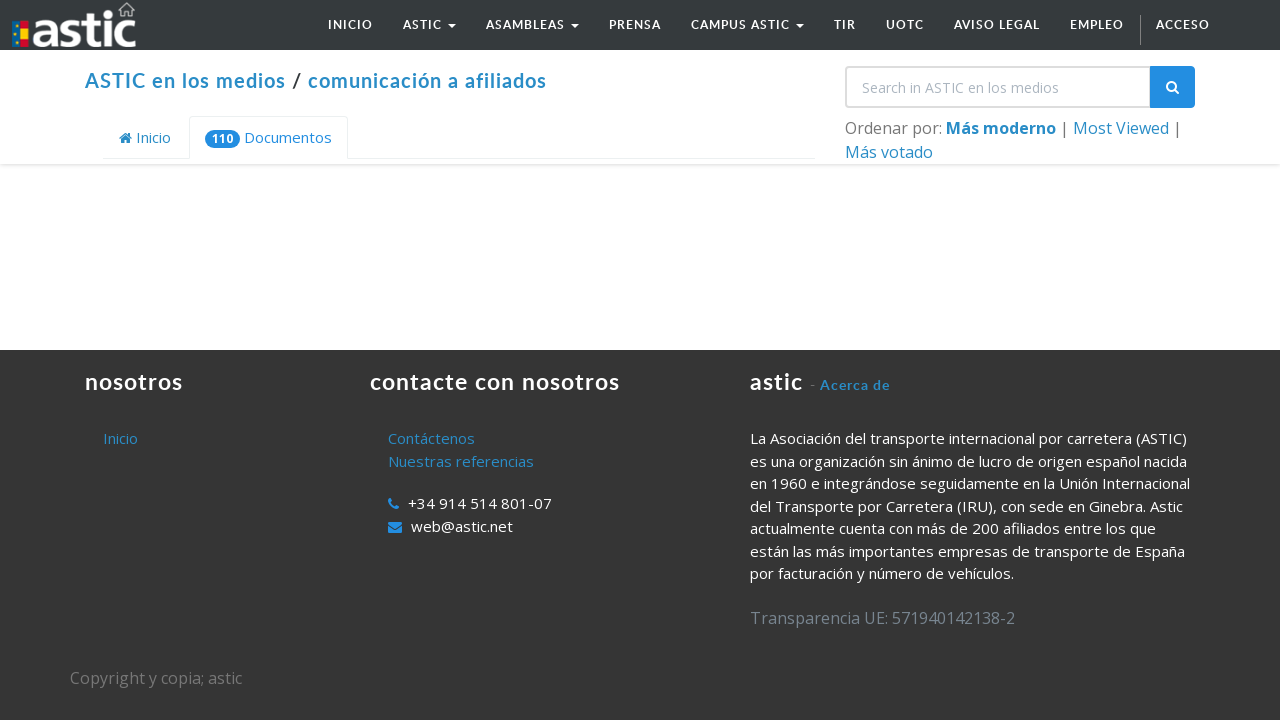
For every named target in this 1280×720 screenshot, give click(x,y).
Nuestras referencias (461, 461)
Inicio (145, 137)
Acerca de (855, 384)
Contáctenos (431, 438)
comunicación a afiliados (427, 80)
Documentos (268, 137)
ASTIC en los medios (185, 80)
